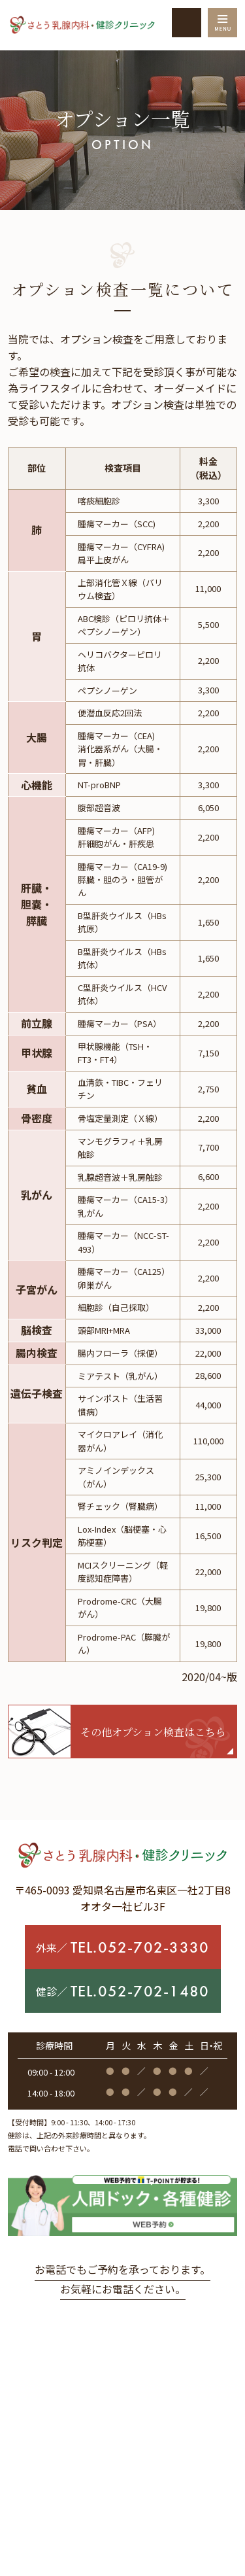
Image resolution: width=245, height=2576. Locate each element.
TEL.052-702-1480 (140, 1991)
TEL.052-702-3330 (140, 1947)
